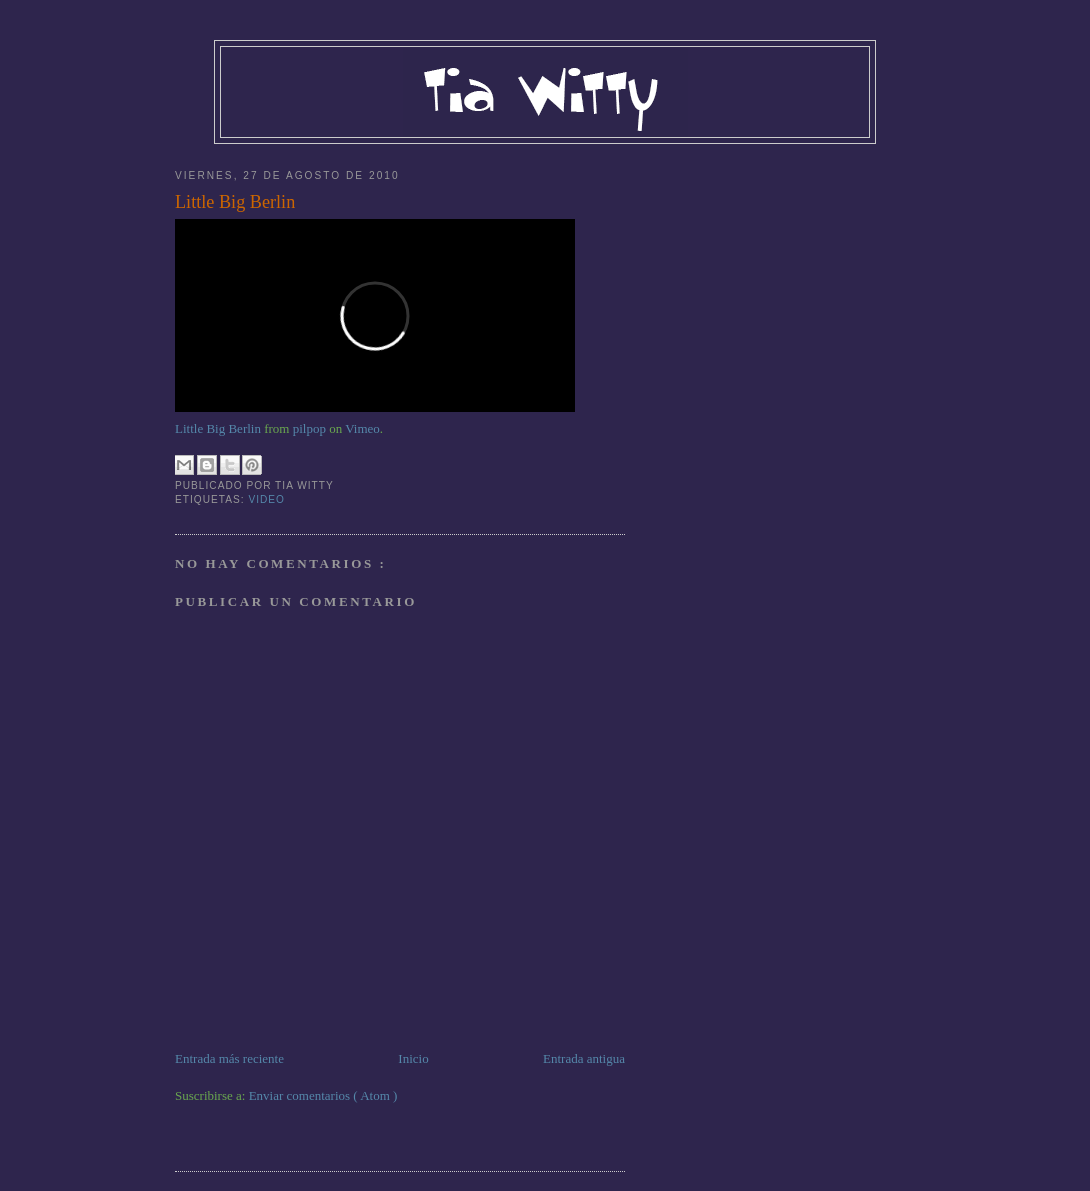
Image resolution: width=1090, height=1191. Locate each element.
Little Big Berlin (235, 202)
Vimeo (362, 428)
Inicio (413, 1058)
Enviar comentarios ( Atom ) (323, 1095)
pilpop (309, 428)
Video (266, 499)
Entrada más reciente (229, 1058)
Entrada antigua (584, 1058)
